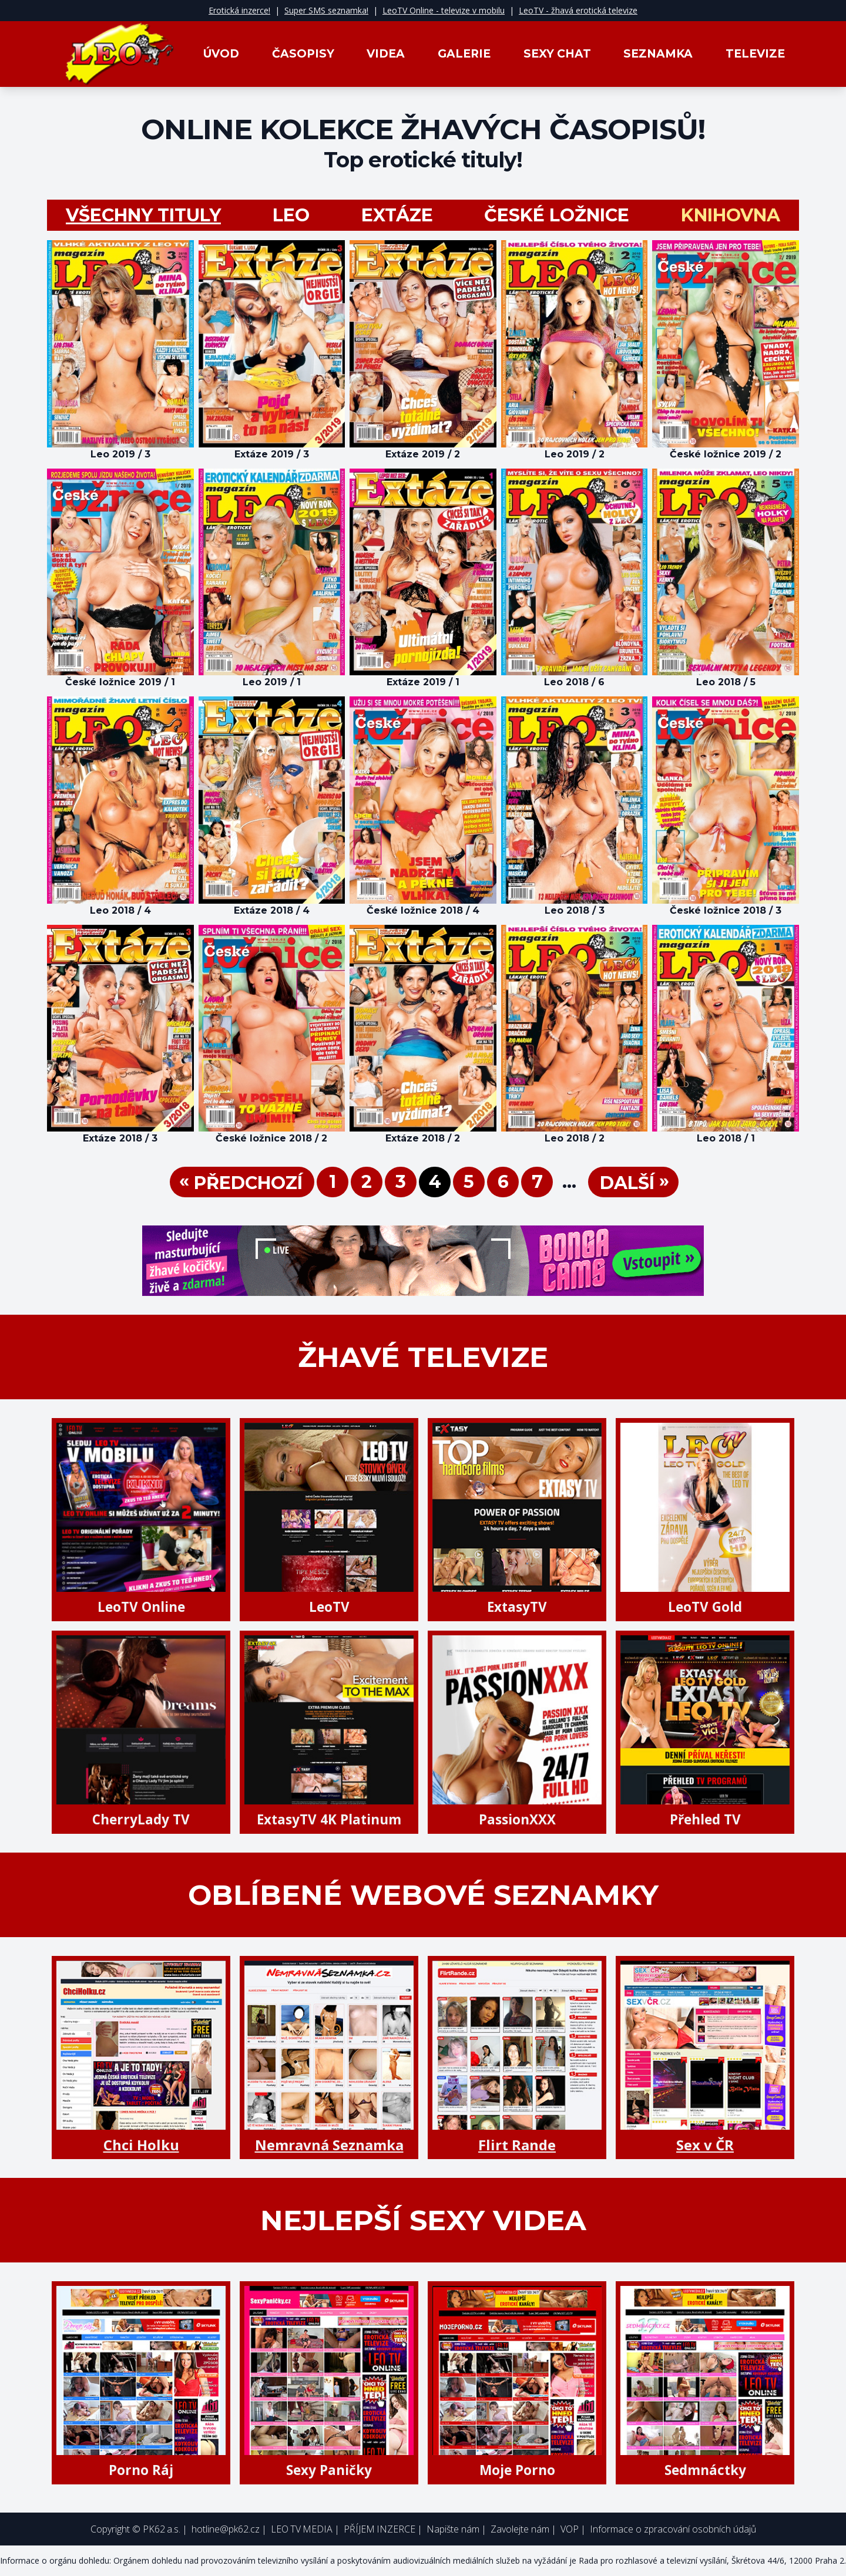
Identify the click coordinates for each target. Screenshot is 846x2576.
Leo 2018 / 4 (120, 910)
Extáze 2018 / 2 (422, 1138)
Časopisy (303, 53)
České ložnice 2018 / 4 (423, 910)
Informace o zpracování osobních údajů (673, 2529)
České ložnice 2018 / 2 (271, 1138)
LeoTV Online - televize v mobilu (443, 10)
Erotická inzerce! (239, 10)
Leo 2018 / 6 (574, 682)
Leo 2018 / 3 (575, 910)
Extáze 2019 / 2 (422, 454)
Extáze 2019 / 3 (271, 454)
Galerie (464, 53)
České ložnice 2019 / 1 (120, 682)
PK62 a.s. (161, 2529)
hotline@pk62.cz (226, 2529)
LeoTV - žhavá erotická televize (578, 10)
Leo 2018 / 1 (726, 1138)
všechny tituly (143, 215)
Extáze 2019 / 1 (423, 682)
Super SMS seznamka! (326, 10)
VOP (569, 2529)
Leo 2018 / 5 (726, 682)
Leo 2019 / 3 (120, 454)
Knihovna (730, 215)
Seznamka (658, 53)
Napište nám (453, 2529)
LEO (291, 215)
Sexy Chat (557, 53)
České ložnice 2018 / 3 (725, 910)
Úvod (221, 53)
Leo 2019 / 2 (575, 454)
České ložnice (556, 215)
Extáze (397, 215)
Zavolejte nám (520, 2529)
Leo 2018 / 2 (575, 1138)
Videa (386, 53)
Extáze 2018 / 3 (120, 1138)
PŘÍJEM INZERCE (379, 2529)
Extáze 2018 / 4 (272, 910)
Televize (755, 53)
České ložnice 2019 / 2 (725, 454)
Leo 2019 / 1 (272, 682)
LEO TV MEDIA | (305, 2529)
